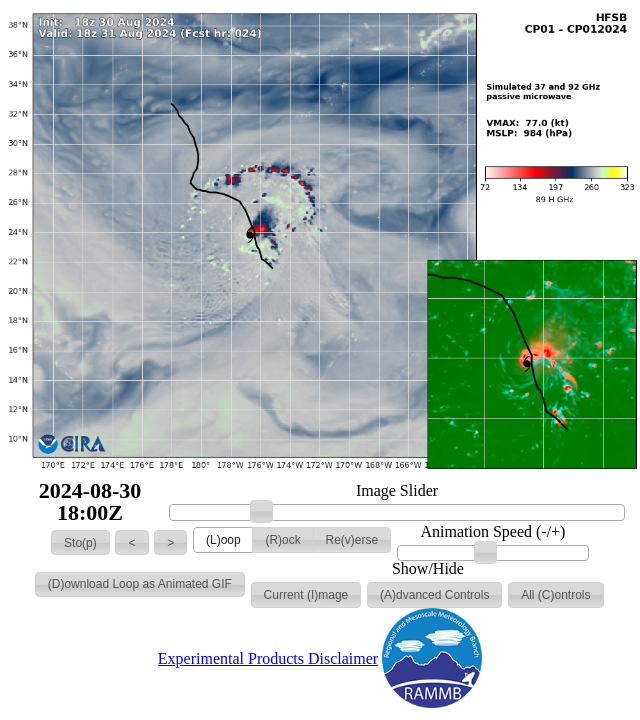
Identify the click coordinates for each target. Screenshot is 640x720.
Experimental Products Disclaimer (268, 658)
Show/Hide (428, 569)
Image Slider (397, 491)
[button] (80, 543)
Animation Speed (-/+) (492, 532)
